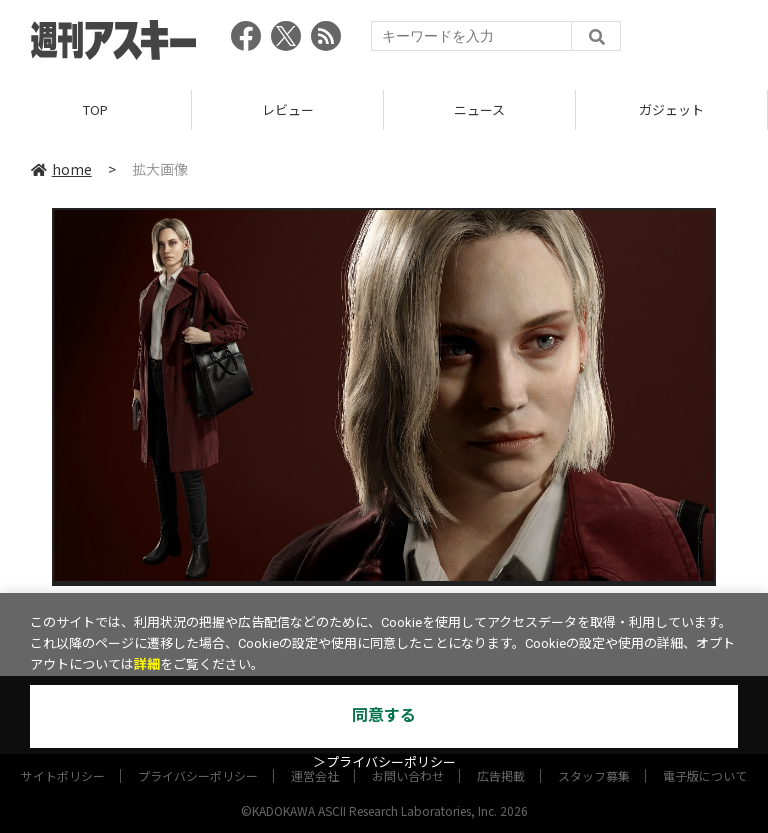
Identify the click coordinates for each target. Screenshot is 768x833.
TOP (95, 109)
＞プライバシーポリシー (384, 762)
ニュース (479, 109)
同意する (384, 715)
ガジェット (671, 109)
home (61, 169)
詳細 (147, 664)
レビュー (288, 109)
